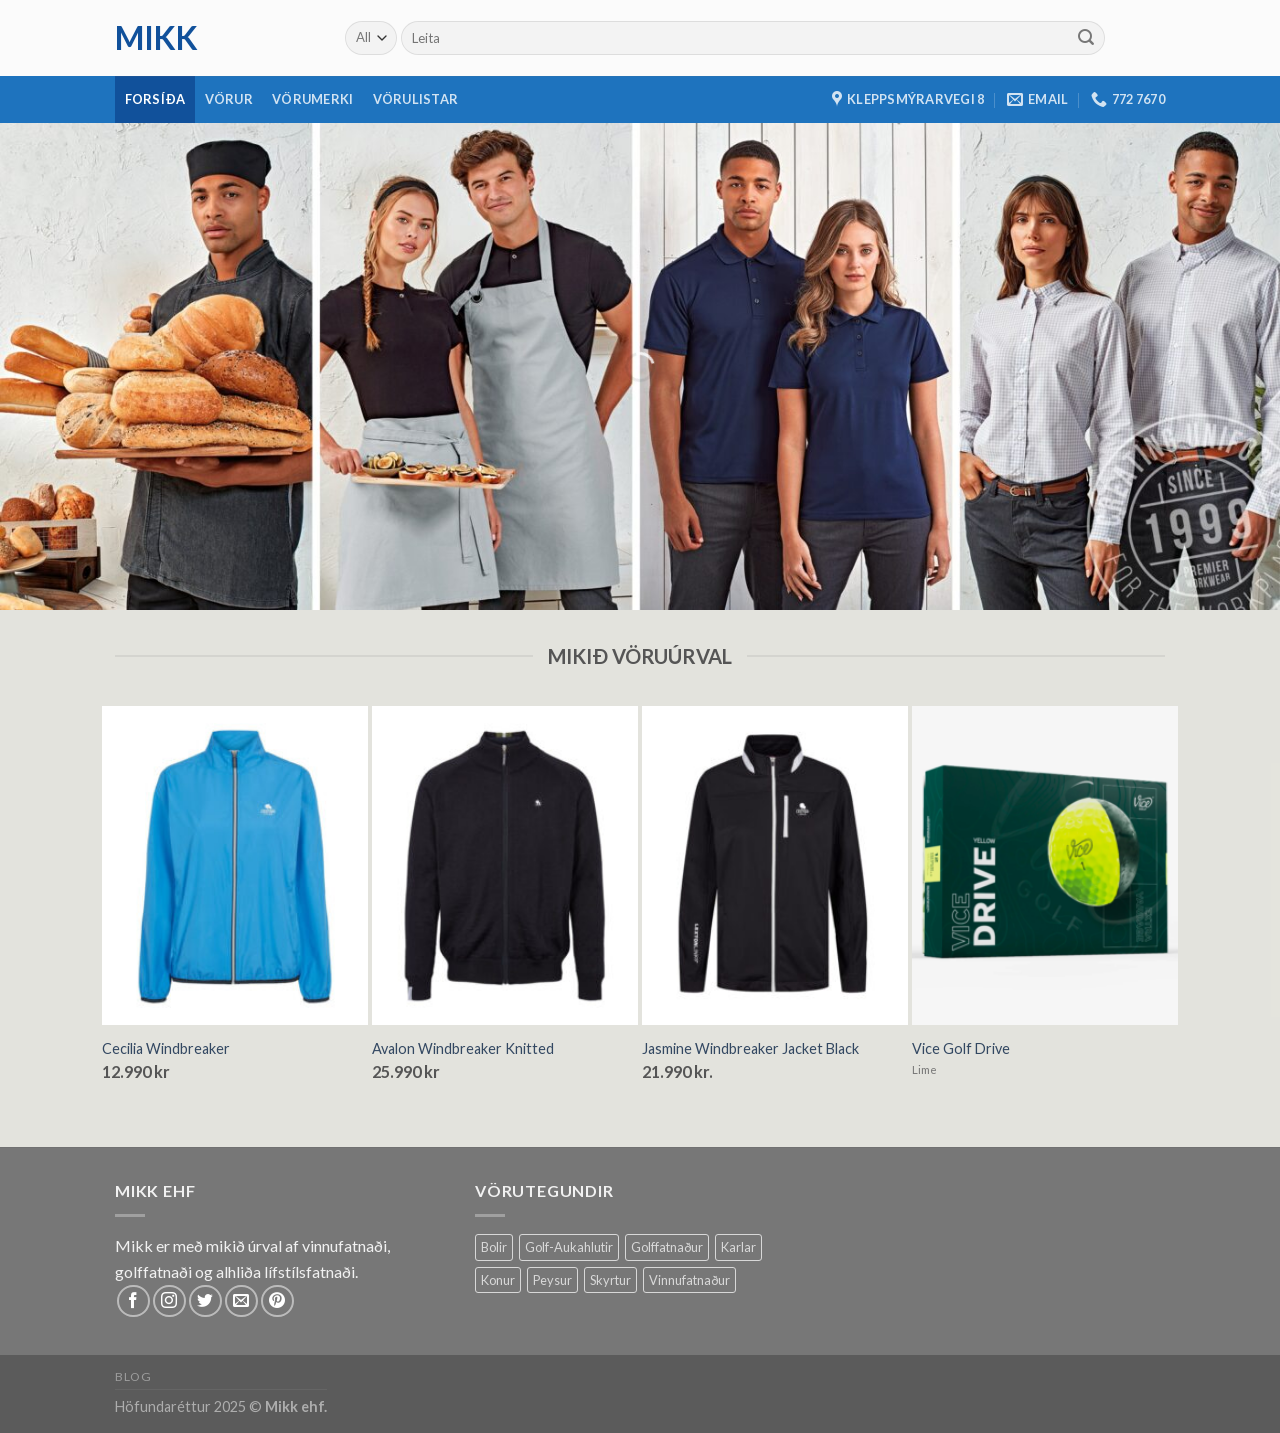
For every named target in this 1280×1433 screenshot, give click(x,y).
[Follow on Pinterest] (277, 1301)
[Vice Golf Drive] (1045, 865)
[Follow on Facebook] (133, 1301)
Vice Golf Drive (961, 1048)
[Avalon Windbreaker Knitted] (505, 865)
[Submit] (1086, 38)
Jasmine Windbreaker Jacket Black (750, 1048)
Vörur (229, 99)
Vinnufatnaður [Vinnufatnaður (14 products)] (689, 1280)
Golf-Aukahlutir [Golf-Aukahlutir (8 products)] (569, 1247)
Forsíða (155, 99)
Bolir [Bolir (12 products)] (494, 1247)
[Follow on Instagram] (169, 1301)
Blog (133, 1376)
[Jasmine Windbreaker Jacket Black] (775, 865)
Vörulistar (416, 99)
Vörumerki (312, 99)
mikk (156, 38)
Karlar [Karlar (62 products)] (738, 1247)
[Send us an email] (241, 1301)
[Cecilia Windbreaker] (235, 865)
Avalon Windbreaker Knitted (463, 1048)
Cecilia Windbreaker (166, 1048)
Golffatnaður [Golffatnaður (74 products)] (667, 1247)
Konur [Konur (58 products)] (498, 1280)
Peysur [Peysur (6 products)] (552, 1280)
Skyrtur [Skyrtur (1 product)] (610, 1280)
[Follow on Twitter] (205, 1301)
